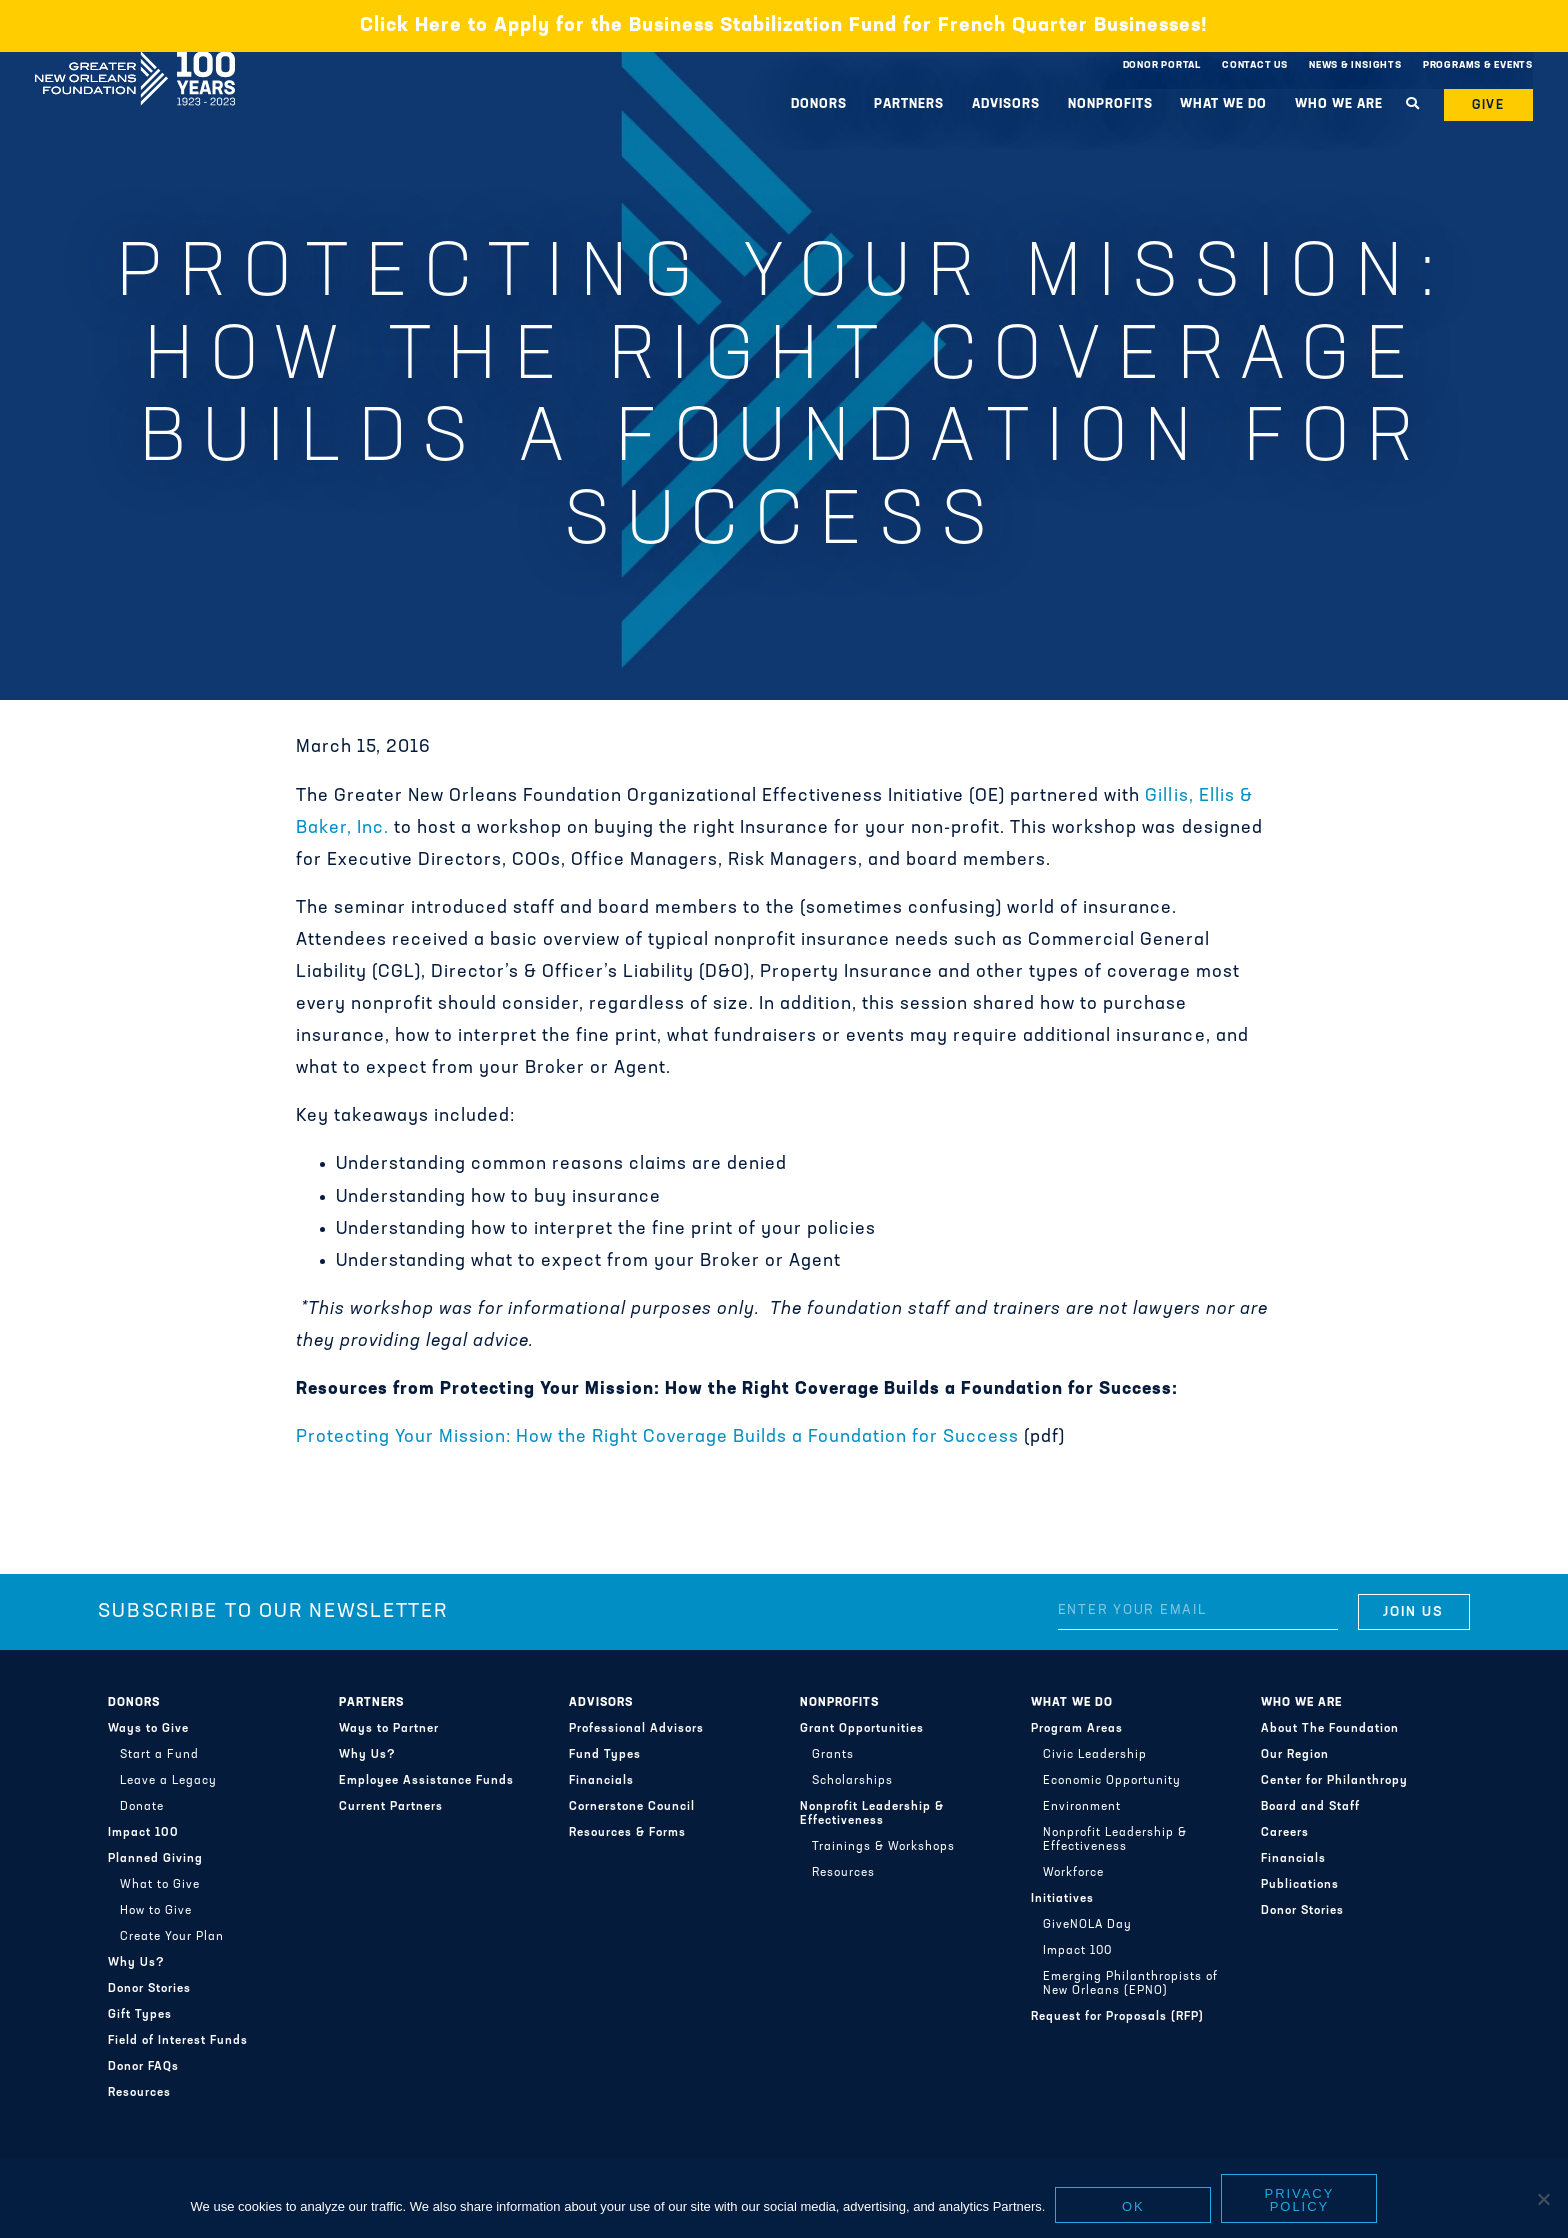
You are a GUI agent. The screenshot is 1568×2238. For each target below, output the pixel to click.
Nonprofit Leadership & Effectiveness (872, 1814)
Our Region (1295, 1755)
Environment (1082, 1807)
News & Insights (1355, 65)
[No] (1543, 2199)
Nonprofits (1110, 104)
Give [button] (1489, 105)
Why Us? (136, 1963)
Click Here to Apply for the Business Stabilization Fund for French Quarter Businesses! (784, 26)
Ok (1133, 2206)
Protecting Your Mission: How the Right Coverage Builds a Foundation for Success (657, 1437)
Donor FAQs (143, 2067)
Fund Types (605, 1755)
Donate (142, 1807)
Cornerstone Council (632, 1807)
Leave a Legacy (168, 1781)
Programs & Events (1478, 65)
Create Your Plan (172, 1937)
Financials (601, 1781)
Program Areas (1077, 1729)
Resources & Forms (627, 1833)
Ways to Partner (389, 1729)
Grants (833, 1755)
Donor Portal (1162, 65)
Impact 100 (143, 1833)
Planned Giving (155, 1859)
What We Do (1223, 104)
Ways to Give (148, 1729)
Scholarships (852, 1781)
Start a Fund (159, 1755)
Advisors (1006, 104)
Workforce (1073, 1873)
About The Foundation (1330, 1729)
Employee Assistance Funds (426, 1781)
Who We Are (1339, 104)
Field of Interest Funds (178, 2041)
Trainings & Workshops (883, 1847)
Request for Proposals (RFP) (1117, 2017)
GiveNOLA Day (1087, 1925)
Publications (1300, 1885)
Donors (819, 104)
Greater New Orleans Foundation (135, 61)
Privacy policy (1300, 2200)
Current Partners (391, 1807)
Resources (139, 2093)
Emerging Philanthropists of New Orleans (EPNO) (1130, 1984)
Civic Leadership (1095, 1755)
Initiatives (1062, 1899)
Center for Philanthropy (1334, 1781)
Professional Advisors (636, 1729)
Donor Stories (149, 1989)
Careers (1285, 1833)
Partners (909, 104)
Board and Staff (1310, 1807)
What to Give (160, 1885)
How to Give (156, 1911)
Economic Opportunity (1112, 1781)
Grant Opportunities (862, 1729)
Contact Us (1255, 65)
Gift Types (140, 2015)
